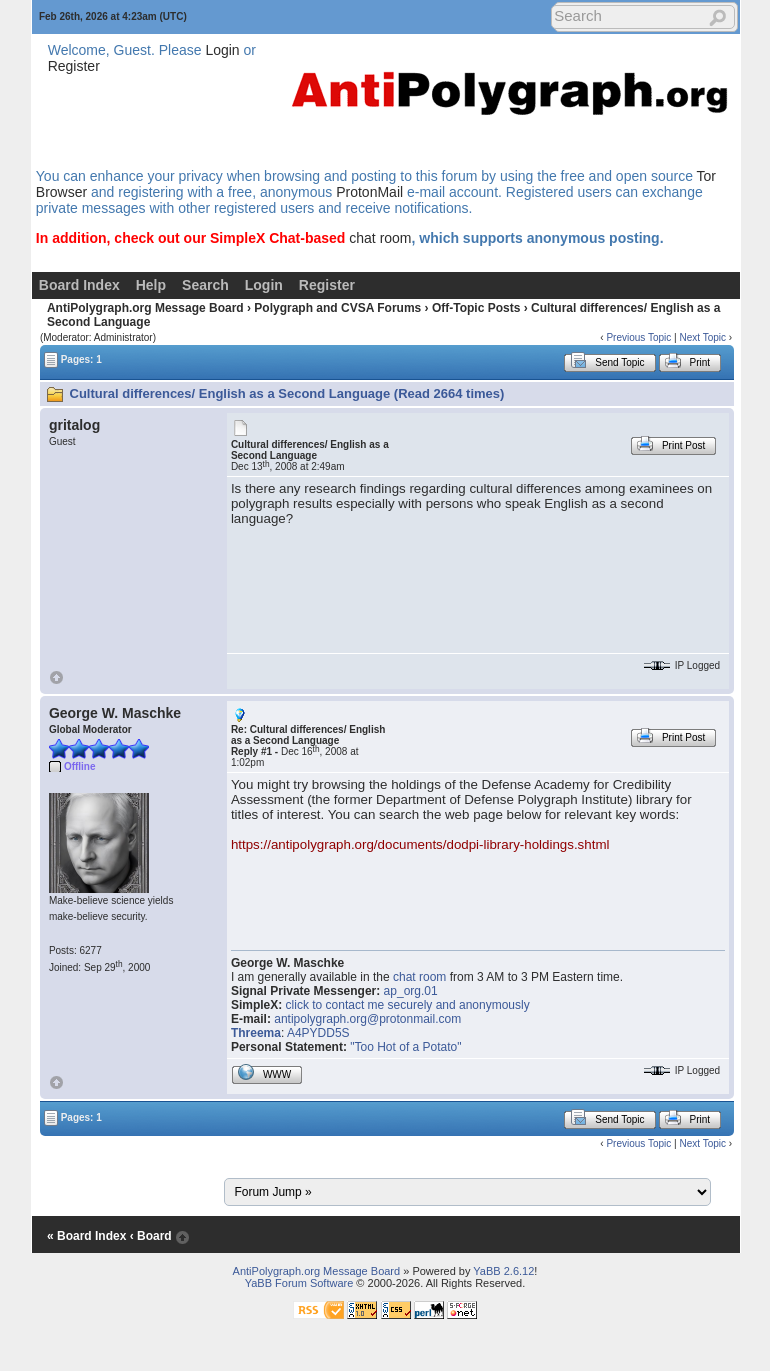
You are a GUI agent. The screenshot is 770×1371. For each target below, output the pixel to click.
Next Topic (702, 337)
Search (205, 285)
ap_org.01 (411, 991)
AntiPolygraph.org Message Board (145, 308)
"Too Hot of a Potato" (405, 1047)
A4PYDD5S (318, 1033)
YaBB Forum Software (299, 1283)
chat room (380, 238)
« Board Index (86, 1236)
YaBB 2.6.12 (503, 1271)
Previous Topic (638, 337)
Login (222, 50)
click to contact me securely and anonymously (408, 1005)
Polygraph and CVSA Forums (337, 308)
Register (74, 66)
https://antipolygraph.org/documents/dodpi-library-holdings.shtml (420, 844)
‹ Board (151, 1236)
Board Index (79, 285)
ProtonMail (369, 192)
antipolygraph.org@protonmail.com (367, 1019)
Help (151, 285)
